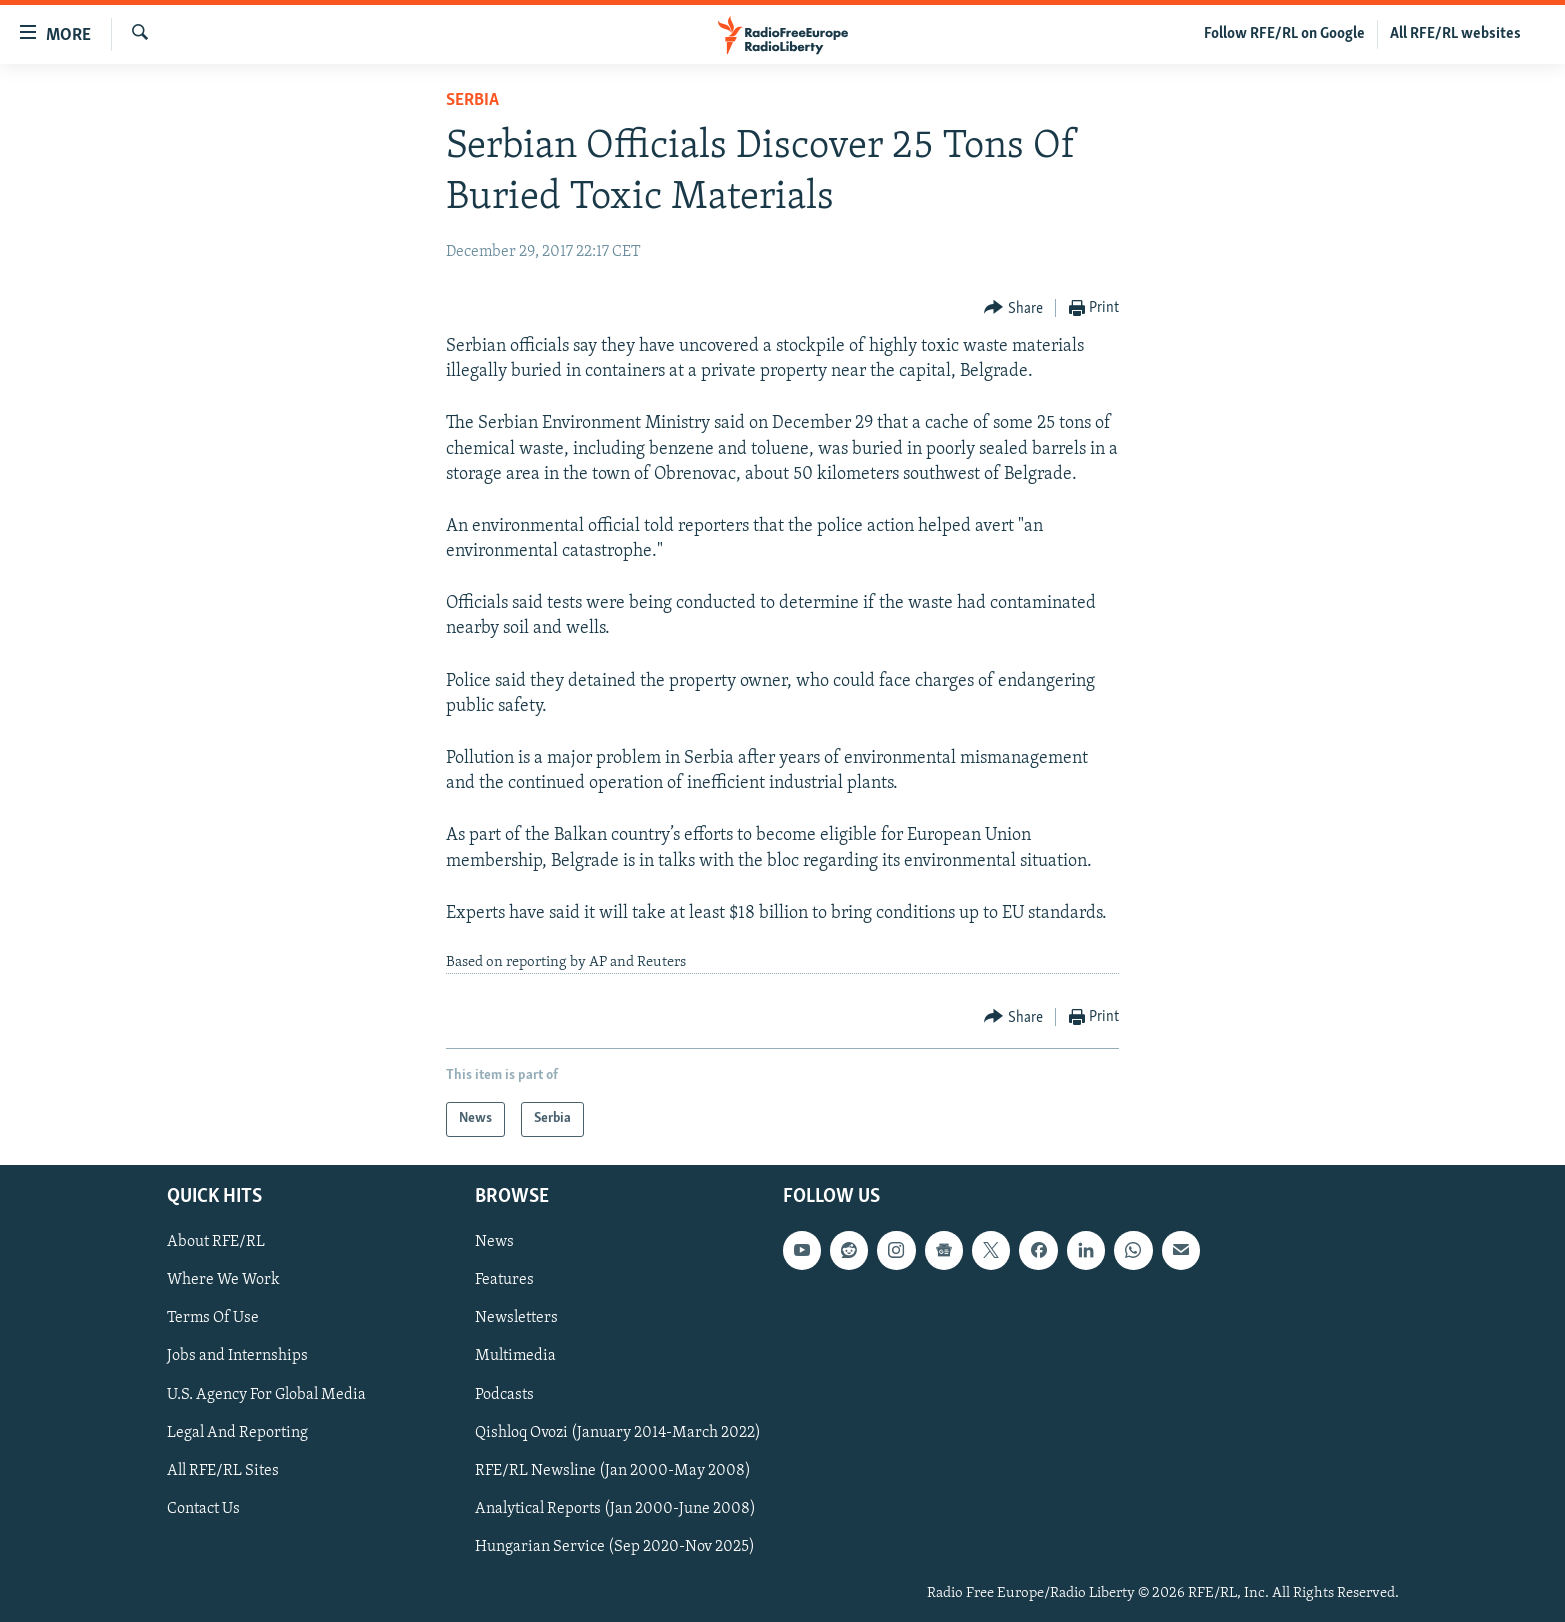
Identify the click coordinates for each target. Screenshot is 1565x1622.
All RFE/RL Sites (223, 1470)
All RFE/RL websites (1455, 34)
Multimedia (515, 1356)
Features (504, 1280)
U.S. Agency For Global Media (266, 1394)
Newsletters (516, 1318)
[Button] (1013, 308)
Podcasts (504, 1394)
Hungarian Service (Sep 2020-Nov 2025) (615, 1546)
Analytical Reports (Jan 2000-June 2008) (615, 1508)
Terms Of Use (213, 1318)
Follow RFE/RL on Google (1284, 34)
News (494, 1242)
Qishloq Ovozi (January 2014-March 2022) (618, 1432)
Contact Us (203, 1508)
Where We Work (223, 1280)
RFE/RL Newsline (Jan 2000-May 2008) (613, 1470)
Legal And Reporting (237, 1432)
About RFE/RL (216, 1242)
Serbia (472, 100)
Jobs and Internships (237, 1356)
